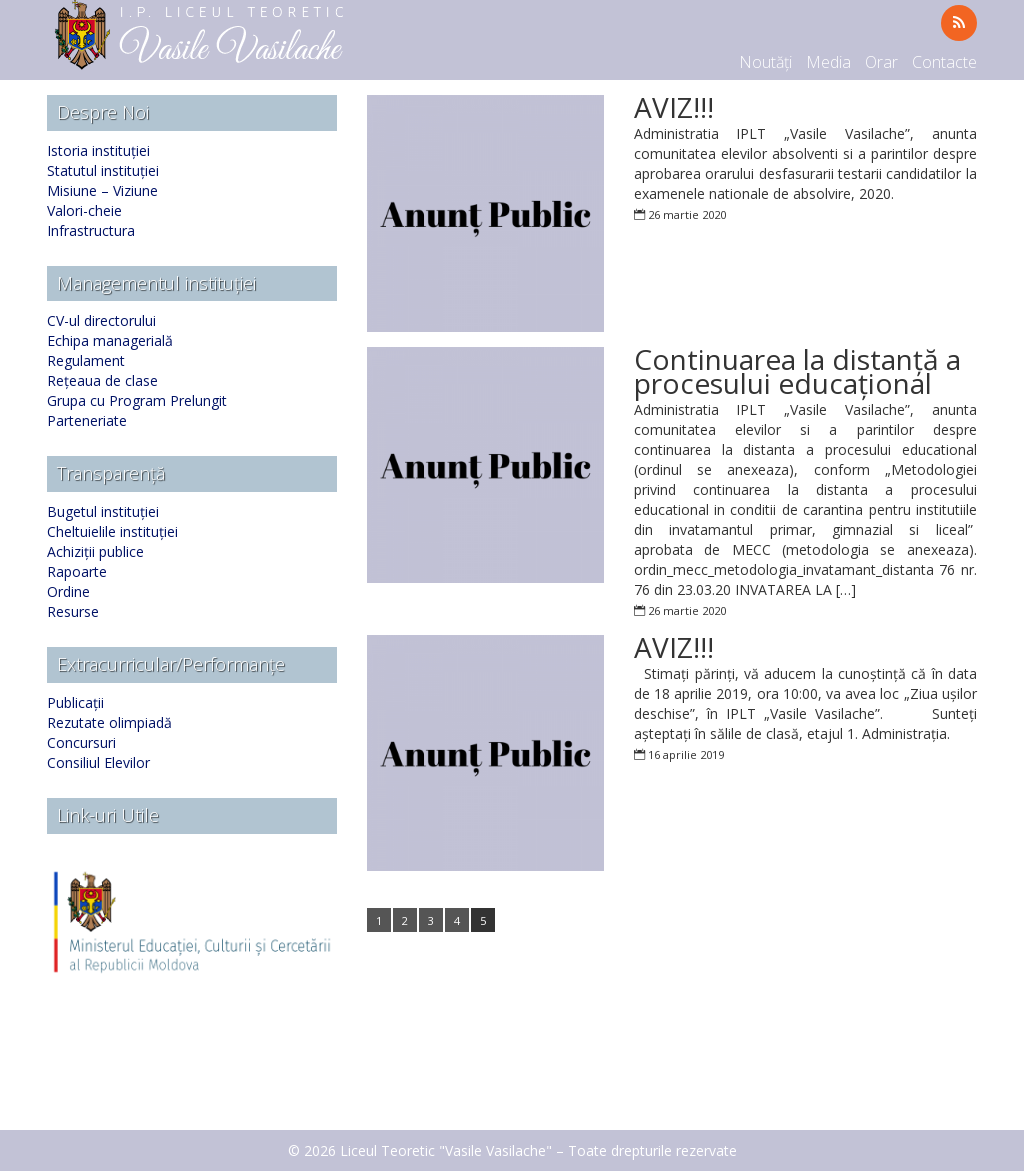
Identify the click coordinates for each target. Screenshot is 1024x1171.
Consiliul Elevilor (98, 762)
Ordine (68, 591)
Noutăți (765, 62)
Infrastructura (91, 230)
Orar (881, 62)
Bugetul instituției (103, 511)
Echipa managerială (110, 340)
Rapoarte (77, 571)
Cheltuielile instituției (112, 531)
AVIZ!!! (674, 107)
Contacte (944, 62)
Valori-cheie (84, 210)
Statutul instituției (103, 170)
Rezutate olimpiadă (109, 722)
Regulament (86, 360)
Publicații (75, 702)
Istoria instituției (98, 150)
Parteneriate (87, 420)
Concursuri (81, 742)
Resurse (73, 611)
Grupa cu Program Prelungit (137, 400)
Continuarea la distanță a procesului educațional (797, 371)
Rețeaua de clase (102, 380)
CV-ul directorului (101, 320)
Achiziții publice (95, 551)
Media (828, 62)
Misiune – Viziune (102, 190)
